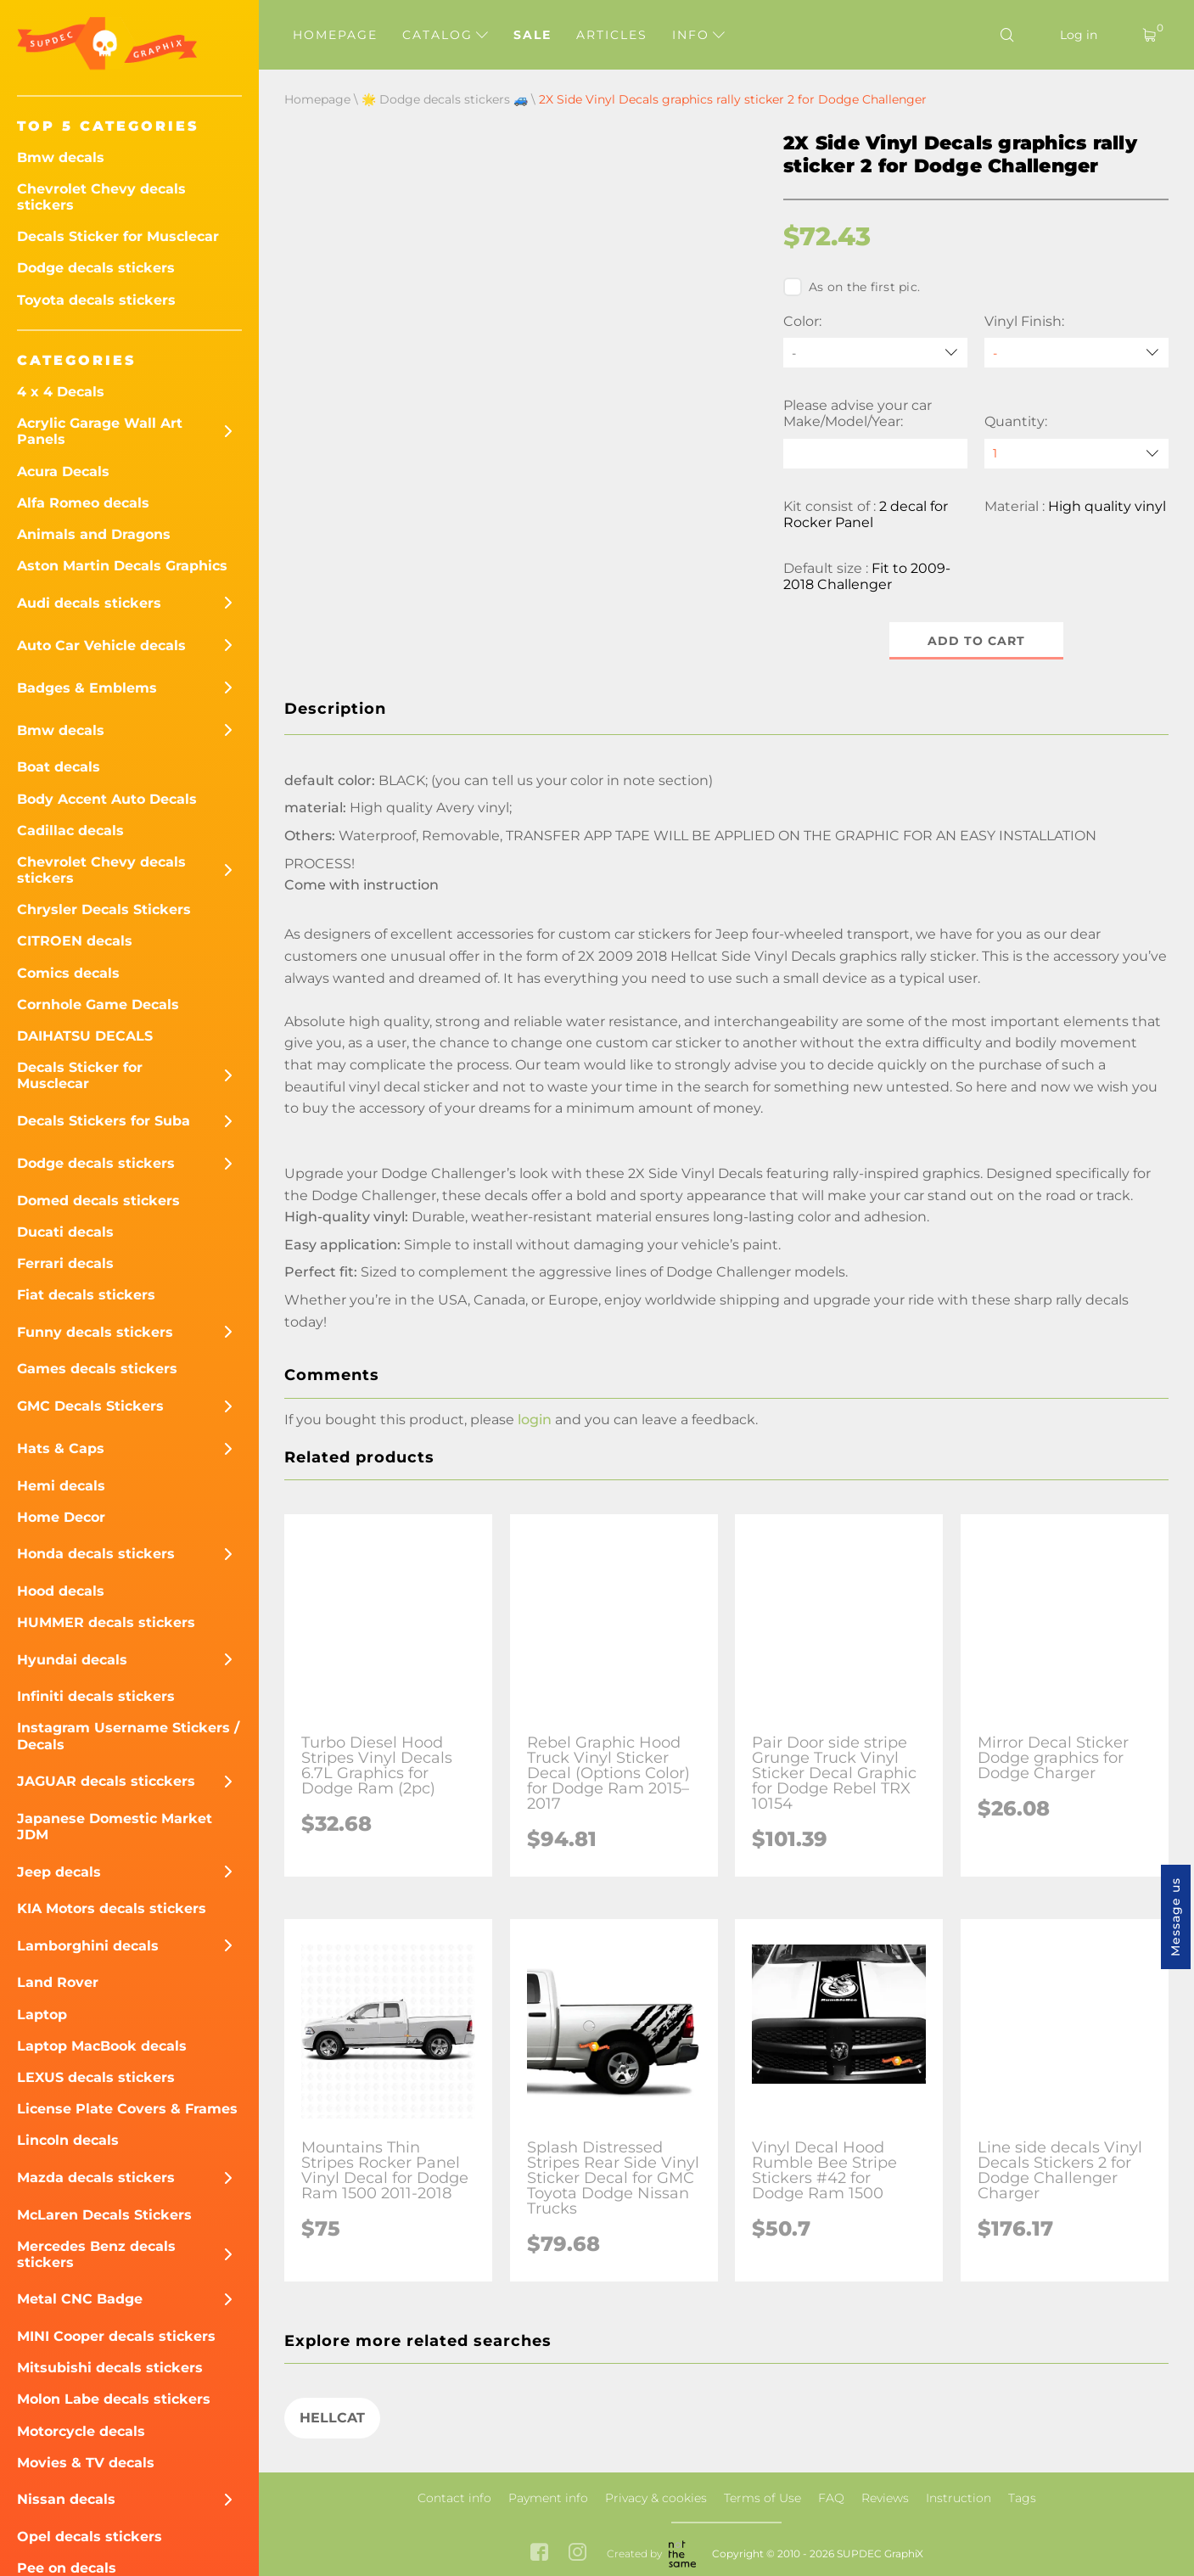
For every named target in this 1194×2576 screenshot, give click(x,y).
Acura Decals (63, 471)
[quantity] (1076, 454)
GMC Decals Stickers (90, 1406)
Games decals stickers (97, 1369)
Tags (1022, 2498)
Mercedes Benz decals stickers (96, 2254)
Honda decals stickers (96, 1554)
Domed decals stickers (98, 1201)
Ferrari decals (65, 1263)
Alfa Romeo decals (83, 503)
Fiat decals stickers (86, 1295)
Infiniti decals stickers (96, 1696)
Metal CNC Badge (80, 2299)
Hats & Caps (60, 1448)
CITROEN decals (74, 941)
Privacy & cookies (656, 2498)
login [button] (535, 1419)
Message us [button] (1175, 1916)
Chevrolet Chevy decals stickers (101, 197)
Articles (611, 34)
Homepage (335, 34)
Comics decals (68, 973)
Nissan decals (66, 2499)
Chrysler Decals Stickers (104, 909)
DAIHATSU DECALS (85, 1036)
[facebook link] (539, 2553)
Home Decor (61, 1517)
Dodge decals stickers (96, 268)
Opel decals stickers (89, 2536)
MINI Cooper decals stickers (116, 2336)
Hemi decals (61, 1486)
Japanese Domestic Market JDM (114, 1826)
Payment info (548, 2498)
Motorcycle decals (81, 2431)
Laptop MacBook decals (102, 2046)
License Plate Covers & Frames (127, 2109)
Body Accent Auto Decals (107, 799)
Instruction (958, 2498)
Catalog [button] (445, 34)
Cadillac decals (70, 830)
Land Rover (57, 1982)
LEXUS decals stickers (96, 2077)
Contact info (454, 2498)
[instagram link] (577, 2553)
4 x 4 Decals (60, 392)
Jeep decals (59, 1872)
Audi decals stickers (89, 603)
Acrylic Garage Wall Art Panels (99, 431)
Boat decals (58, 767)
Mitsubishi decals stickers (110, 2368)
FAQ (831, 2498)
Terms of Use (762, 2498)
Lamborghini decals (88, 1946)
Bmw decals (60, 157)
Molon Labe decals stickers (113, 2399)
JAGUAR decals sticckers (106, 1781)
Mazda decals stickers (96, 2177)
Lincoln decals (68, 2140)
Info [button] (698, 34)
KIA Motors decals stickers (111, 1908)
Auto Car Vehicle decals (101, 645)
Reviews (885, 2498)
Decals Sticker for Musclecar (118, 236)
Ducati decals (65, 1232)
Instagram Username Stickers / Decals (128, 1736)
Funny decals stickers (95, 1332)
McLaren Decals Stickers (104, 2215)
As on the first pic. (851, 287)
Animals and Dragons (94, 534)
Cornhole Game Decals (98, 1004)
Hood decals (60, 1591)
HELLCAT (332, 2418)
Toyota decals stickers (96, 300)
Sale (532, 34)
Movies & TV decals (85, 2463)
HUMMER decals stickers (106, 1622)
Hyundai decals (72, 1660)
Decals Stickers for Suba (103, 1121)
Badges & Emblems (87, 688)
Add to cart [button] (976, 640)
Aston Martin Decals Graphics (122, 566)
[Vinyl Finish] (1076, 353)
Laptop (42, 2014)
